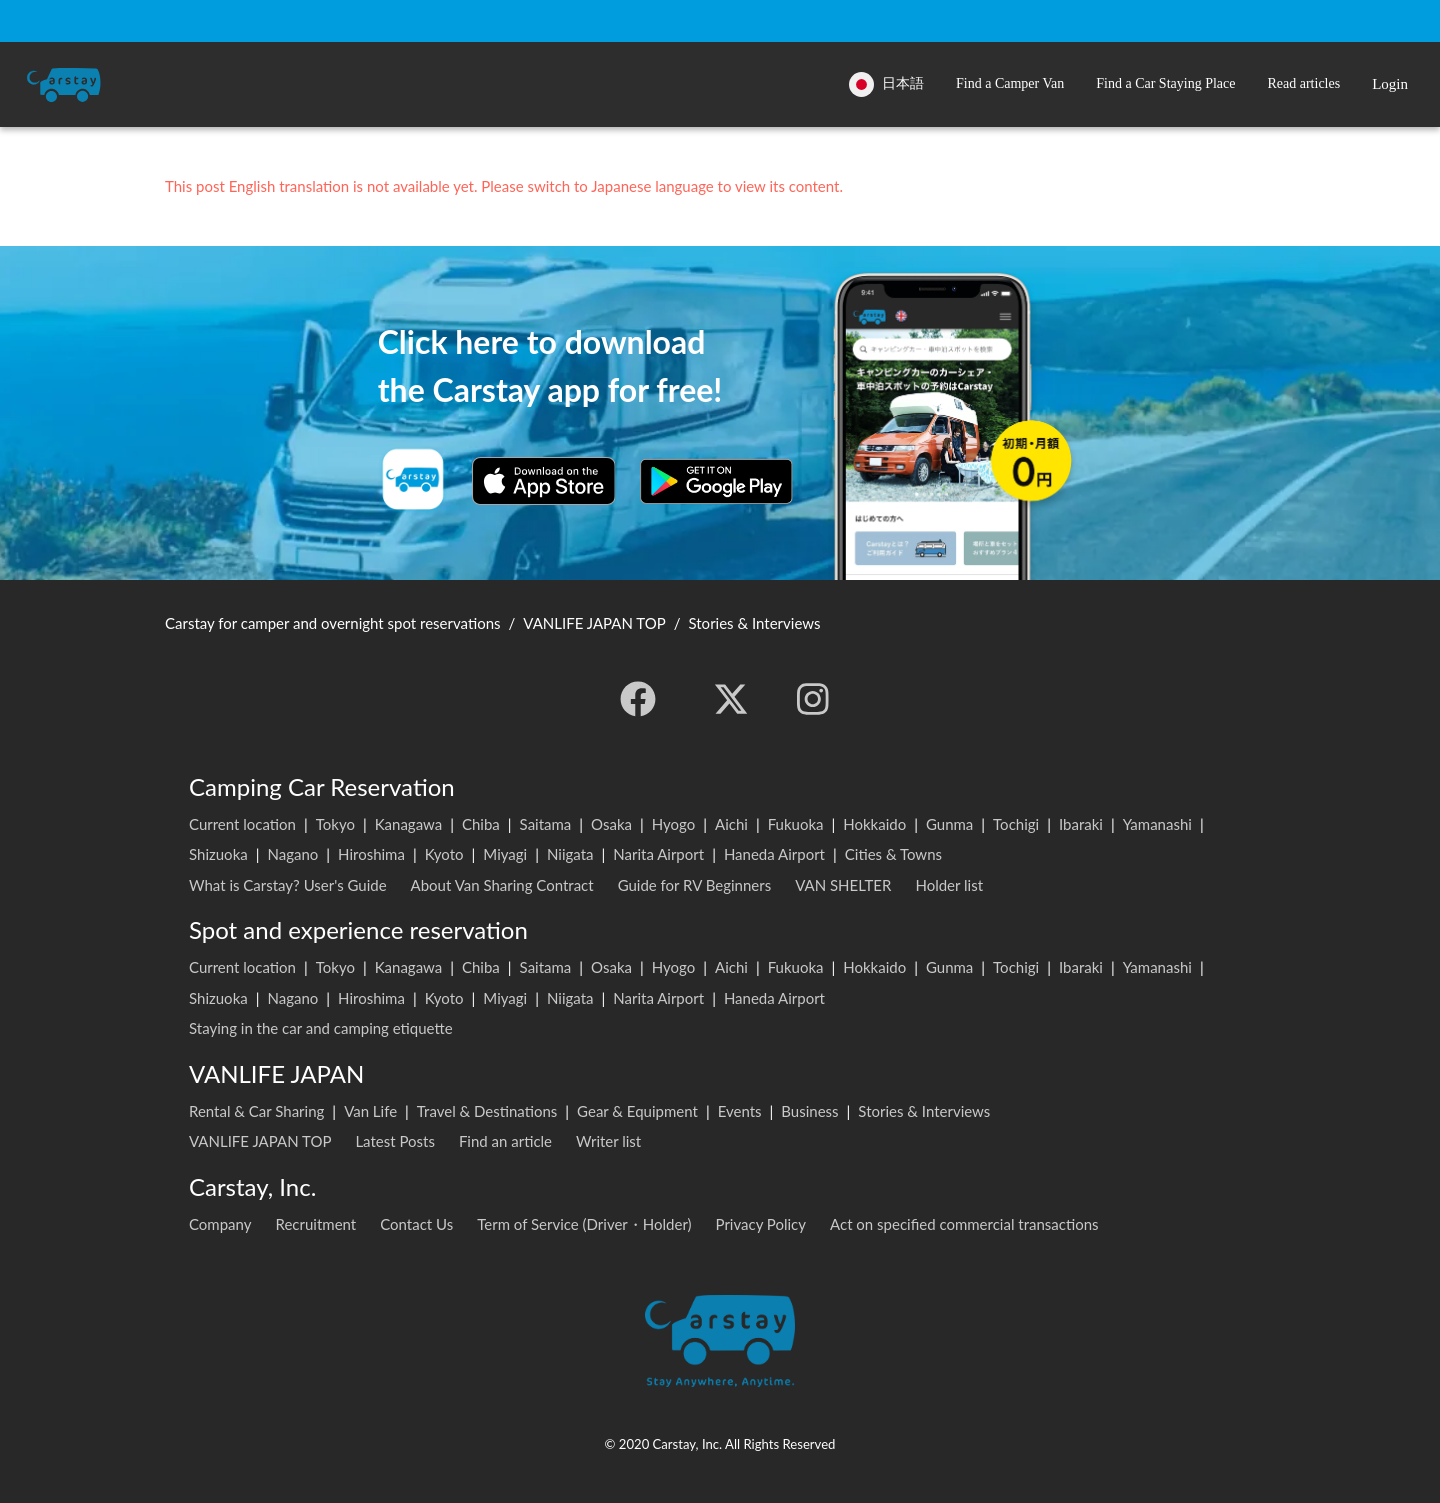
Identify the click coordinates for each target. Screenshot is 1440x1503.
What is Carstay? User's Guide (288, 885)
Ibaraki (1081, 824)
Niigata (570, 854)
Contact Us (416, 1224)
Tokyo (335, 824)
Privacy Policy (761, 1224)
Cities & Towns (893, 854)
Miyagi (505, 854)
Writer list (608, 1141)
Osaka (611, 824)
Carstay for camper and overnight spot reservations (333, 623)
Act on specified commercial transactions (964, 1224)
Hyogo (673, 824)
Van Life (370, 1111)
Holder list (949, 885)
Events (740, 1111)
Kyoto (444, 854)
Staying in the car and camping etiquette (321, 1028)
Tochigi (1016, 824)
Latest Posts (395, 1141)
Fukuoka (796, 824)
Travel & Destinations (487, 1111)
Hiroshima (371, 854)
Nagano (292, 854)
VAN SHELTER (843, 885)
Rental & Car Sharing (256, 1111)
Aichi (731, 824)
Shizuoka (218, 854)
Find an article (505, 1141)
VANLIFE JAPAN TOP (260, 1141)
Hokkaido (874, 824)
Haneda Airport (774, 854)
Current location (242, 824)
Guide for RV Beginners (695, 885)
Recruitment (316, 1224)
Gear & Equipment (637, 1111)
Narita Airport (658, 854)
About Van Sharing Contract (502, 885)
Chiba (481, 824)
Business (809, 1111)
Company (220, 1224)
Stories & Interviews (924, 1111)
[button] (1010, 84)
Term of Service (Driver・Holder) (584, 1224)
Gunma (949, 824)
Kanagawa (409, 824)
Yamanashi (1157, 824)
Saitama (546, 824)
